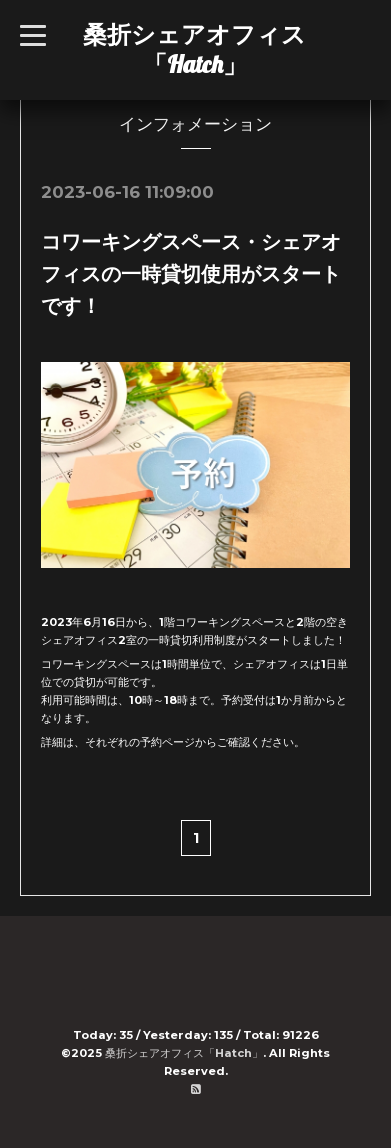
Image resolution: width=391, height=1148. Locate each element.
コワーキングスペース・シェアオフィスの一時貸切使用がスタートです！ (191, 274)
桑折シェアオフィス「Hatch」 (194, 49)
